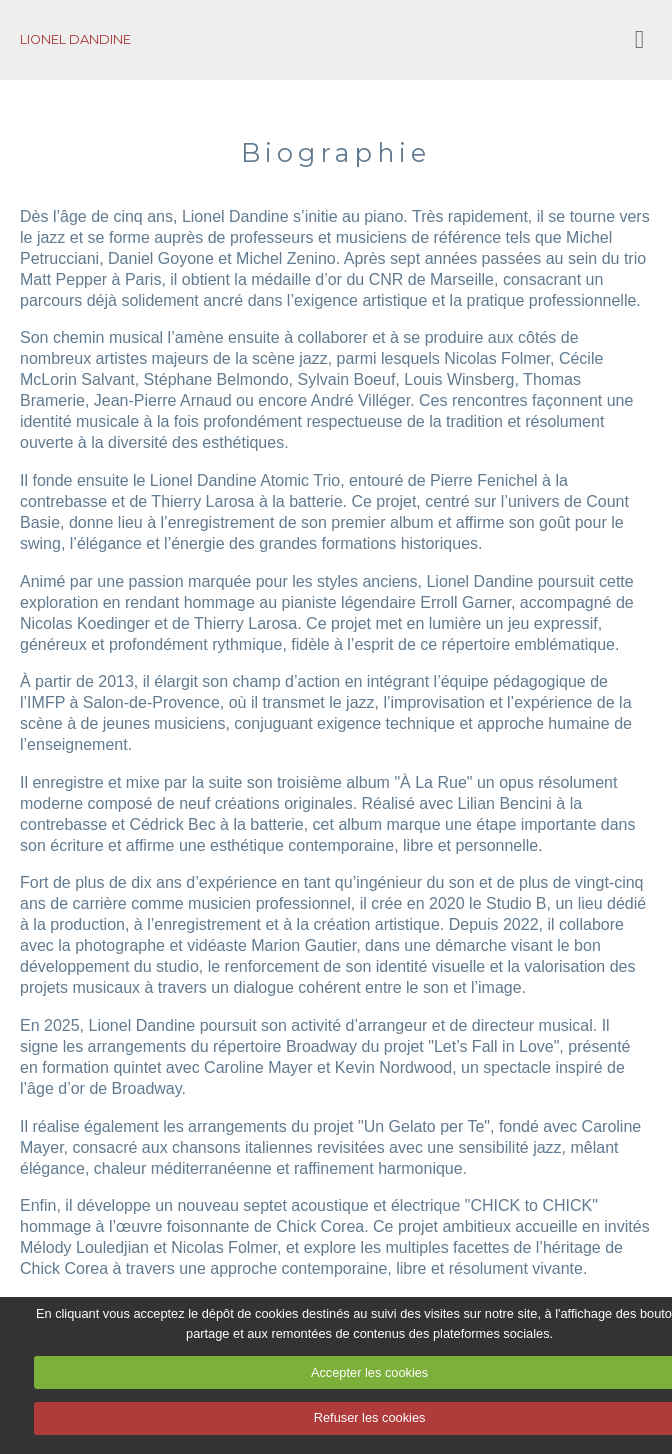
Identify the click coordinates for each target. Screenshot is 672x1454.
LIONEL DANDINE (75, 39)
